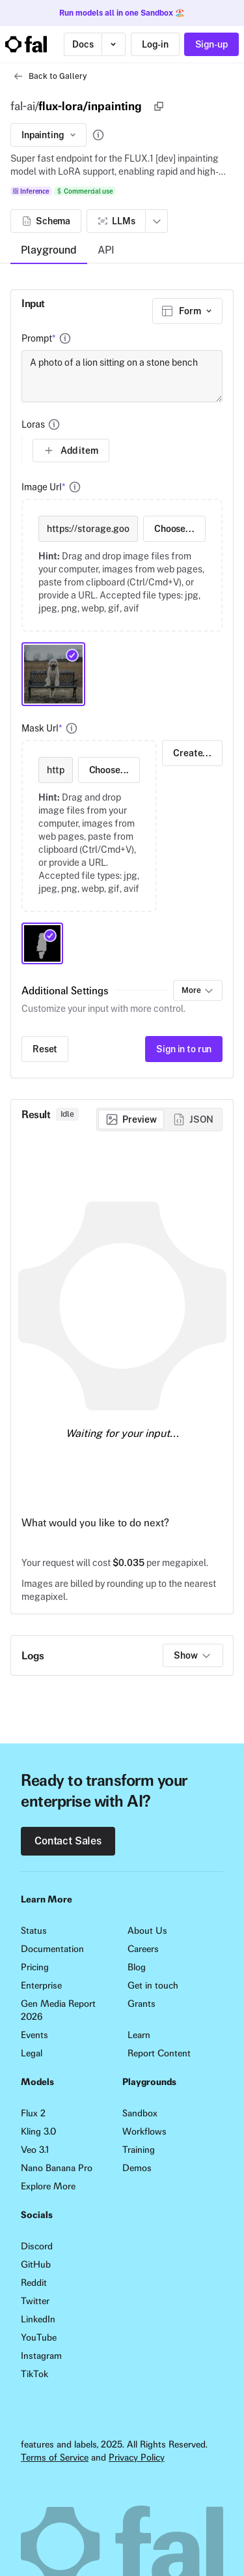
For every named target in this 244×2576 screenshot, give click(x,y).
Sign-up (211, 44)
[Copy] (158, 106)
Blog (137, 1967)
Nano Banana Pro (56, 2168)
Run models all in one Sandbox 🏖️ (122, 13)
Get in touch (153, 1985)
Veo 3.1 (35, 2149)
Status (34, 1930)
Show (192, 1655)
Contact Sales (68, 1841)
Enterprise (41, 1985)
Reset (45, 1049)
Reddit (34, 2282)
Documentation (52, 1949)
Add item (71, 450)
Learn (139, 2035)
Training (138, 2149)
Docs (82, 44)
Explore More (48, 2186)
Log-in (155, 44)
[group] (159, 1119)
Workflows (144, 2131)
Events (34, 2035)
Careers (143, 1949)
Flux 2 (33, 2113)
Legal (31, 2053)
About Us (147, 1930)
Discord (37, 2246)
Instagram (41, 2355)
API (106, 250)
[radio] (131, 1119)
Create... (192, 753)
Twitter (35, 2301)
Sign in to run (183, 1049)
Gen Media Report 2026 (58, 2010)
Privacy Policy (137, 2457)
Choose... (174, 529)
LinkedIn (38, 2319)
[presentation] (122, 565)
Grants (142, 2003)
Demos (137, 2168)
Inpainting (49, 135)
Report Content (159, 2053)
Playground (49, 250)
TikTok (34, 2374)
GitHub (36, 2264)
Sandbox (139, 2113)
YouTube (39, 2337)
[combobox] (187, 311)
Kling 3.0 (38, 2131)
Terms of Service (54, 2457)
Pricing (35, 1967)
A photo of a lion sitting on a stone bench (122, 376)
